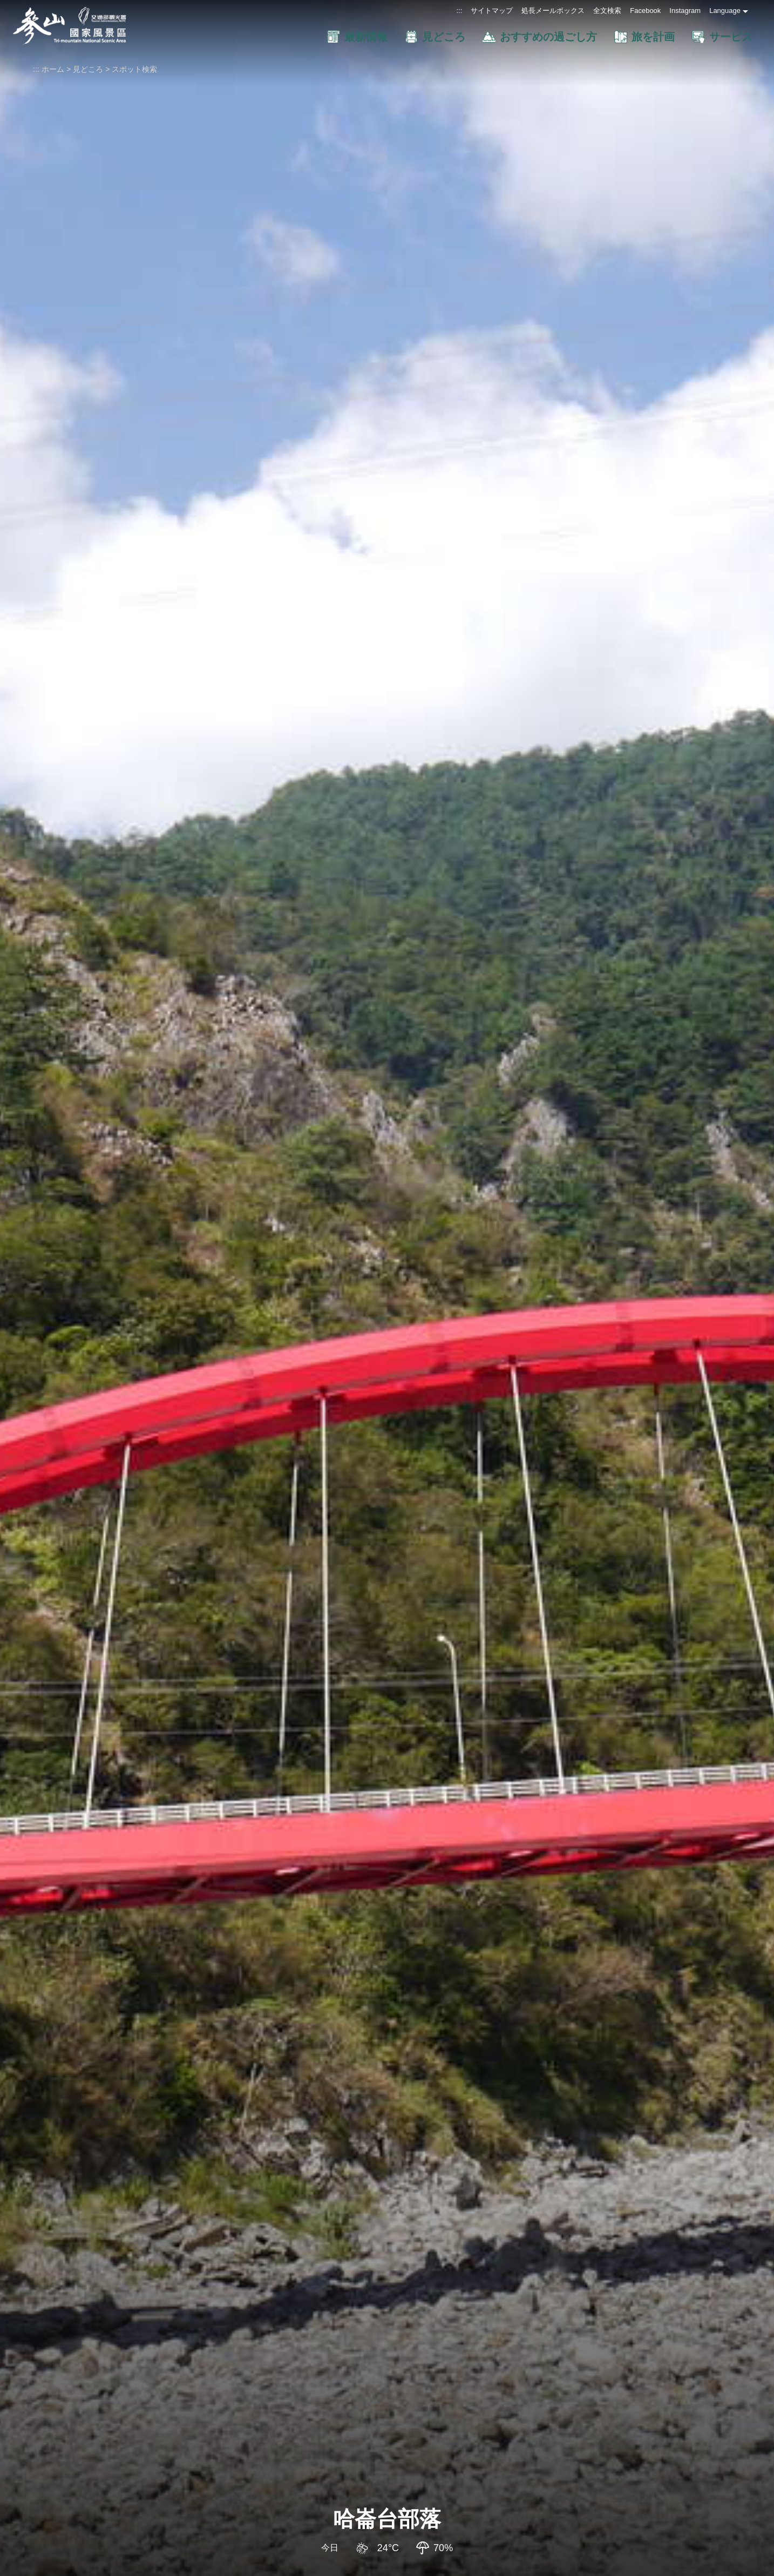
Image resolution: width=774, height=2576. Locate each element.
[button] (286, 37)
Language (725, 10)
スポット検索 (134, 69)
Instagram (685, 10)
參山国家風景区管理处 (69, 26)
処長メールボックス (553, 10)
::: (459, 10)
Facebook (645, 10)
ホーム (53, 69)
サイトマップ (492, 10)
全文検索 (607, 10)
